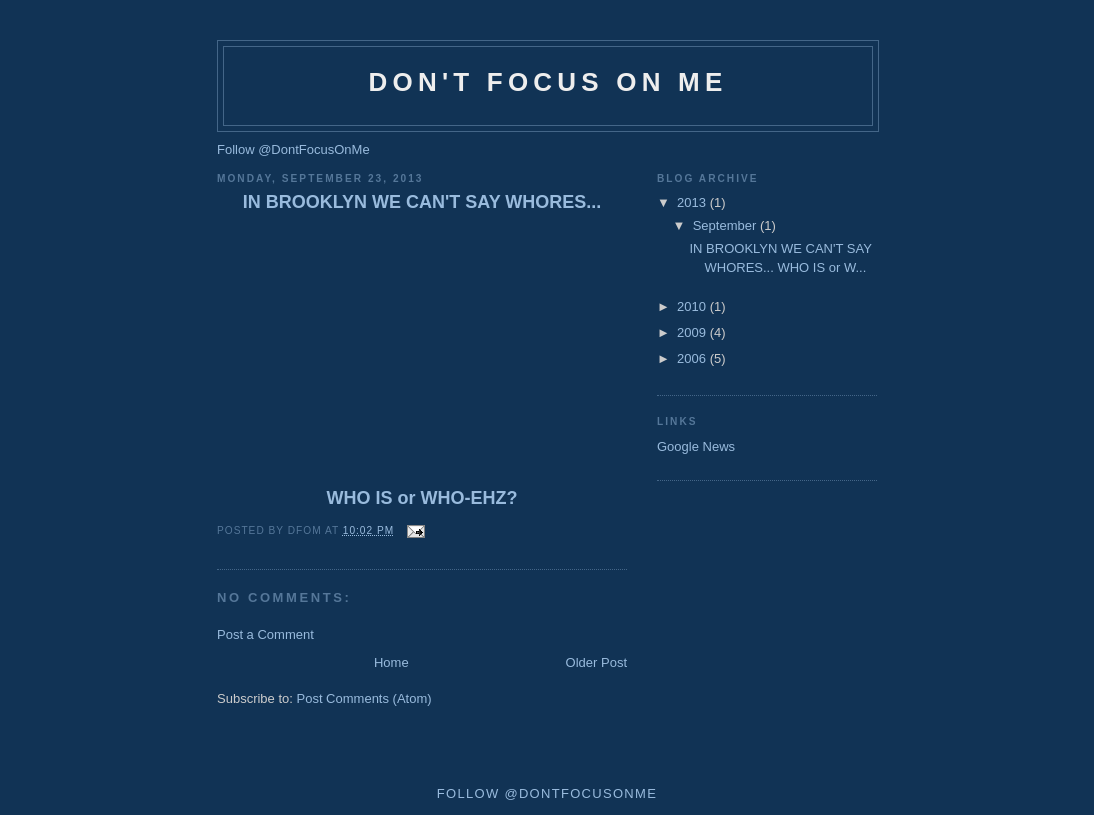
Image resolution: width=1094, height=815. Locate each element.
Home (391, 662)
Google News (696, 446)
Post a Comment (265, 634)
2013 (693, 202)
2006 (693, 358)
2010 (693, 306)
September (726, 225)
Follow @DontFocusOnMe (293, 149)
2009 (693, 332)
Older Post (596, 662)
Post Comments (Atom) (364, 698)
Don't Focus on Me (548, 82)
